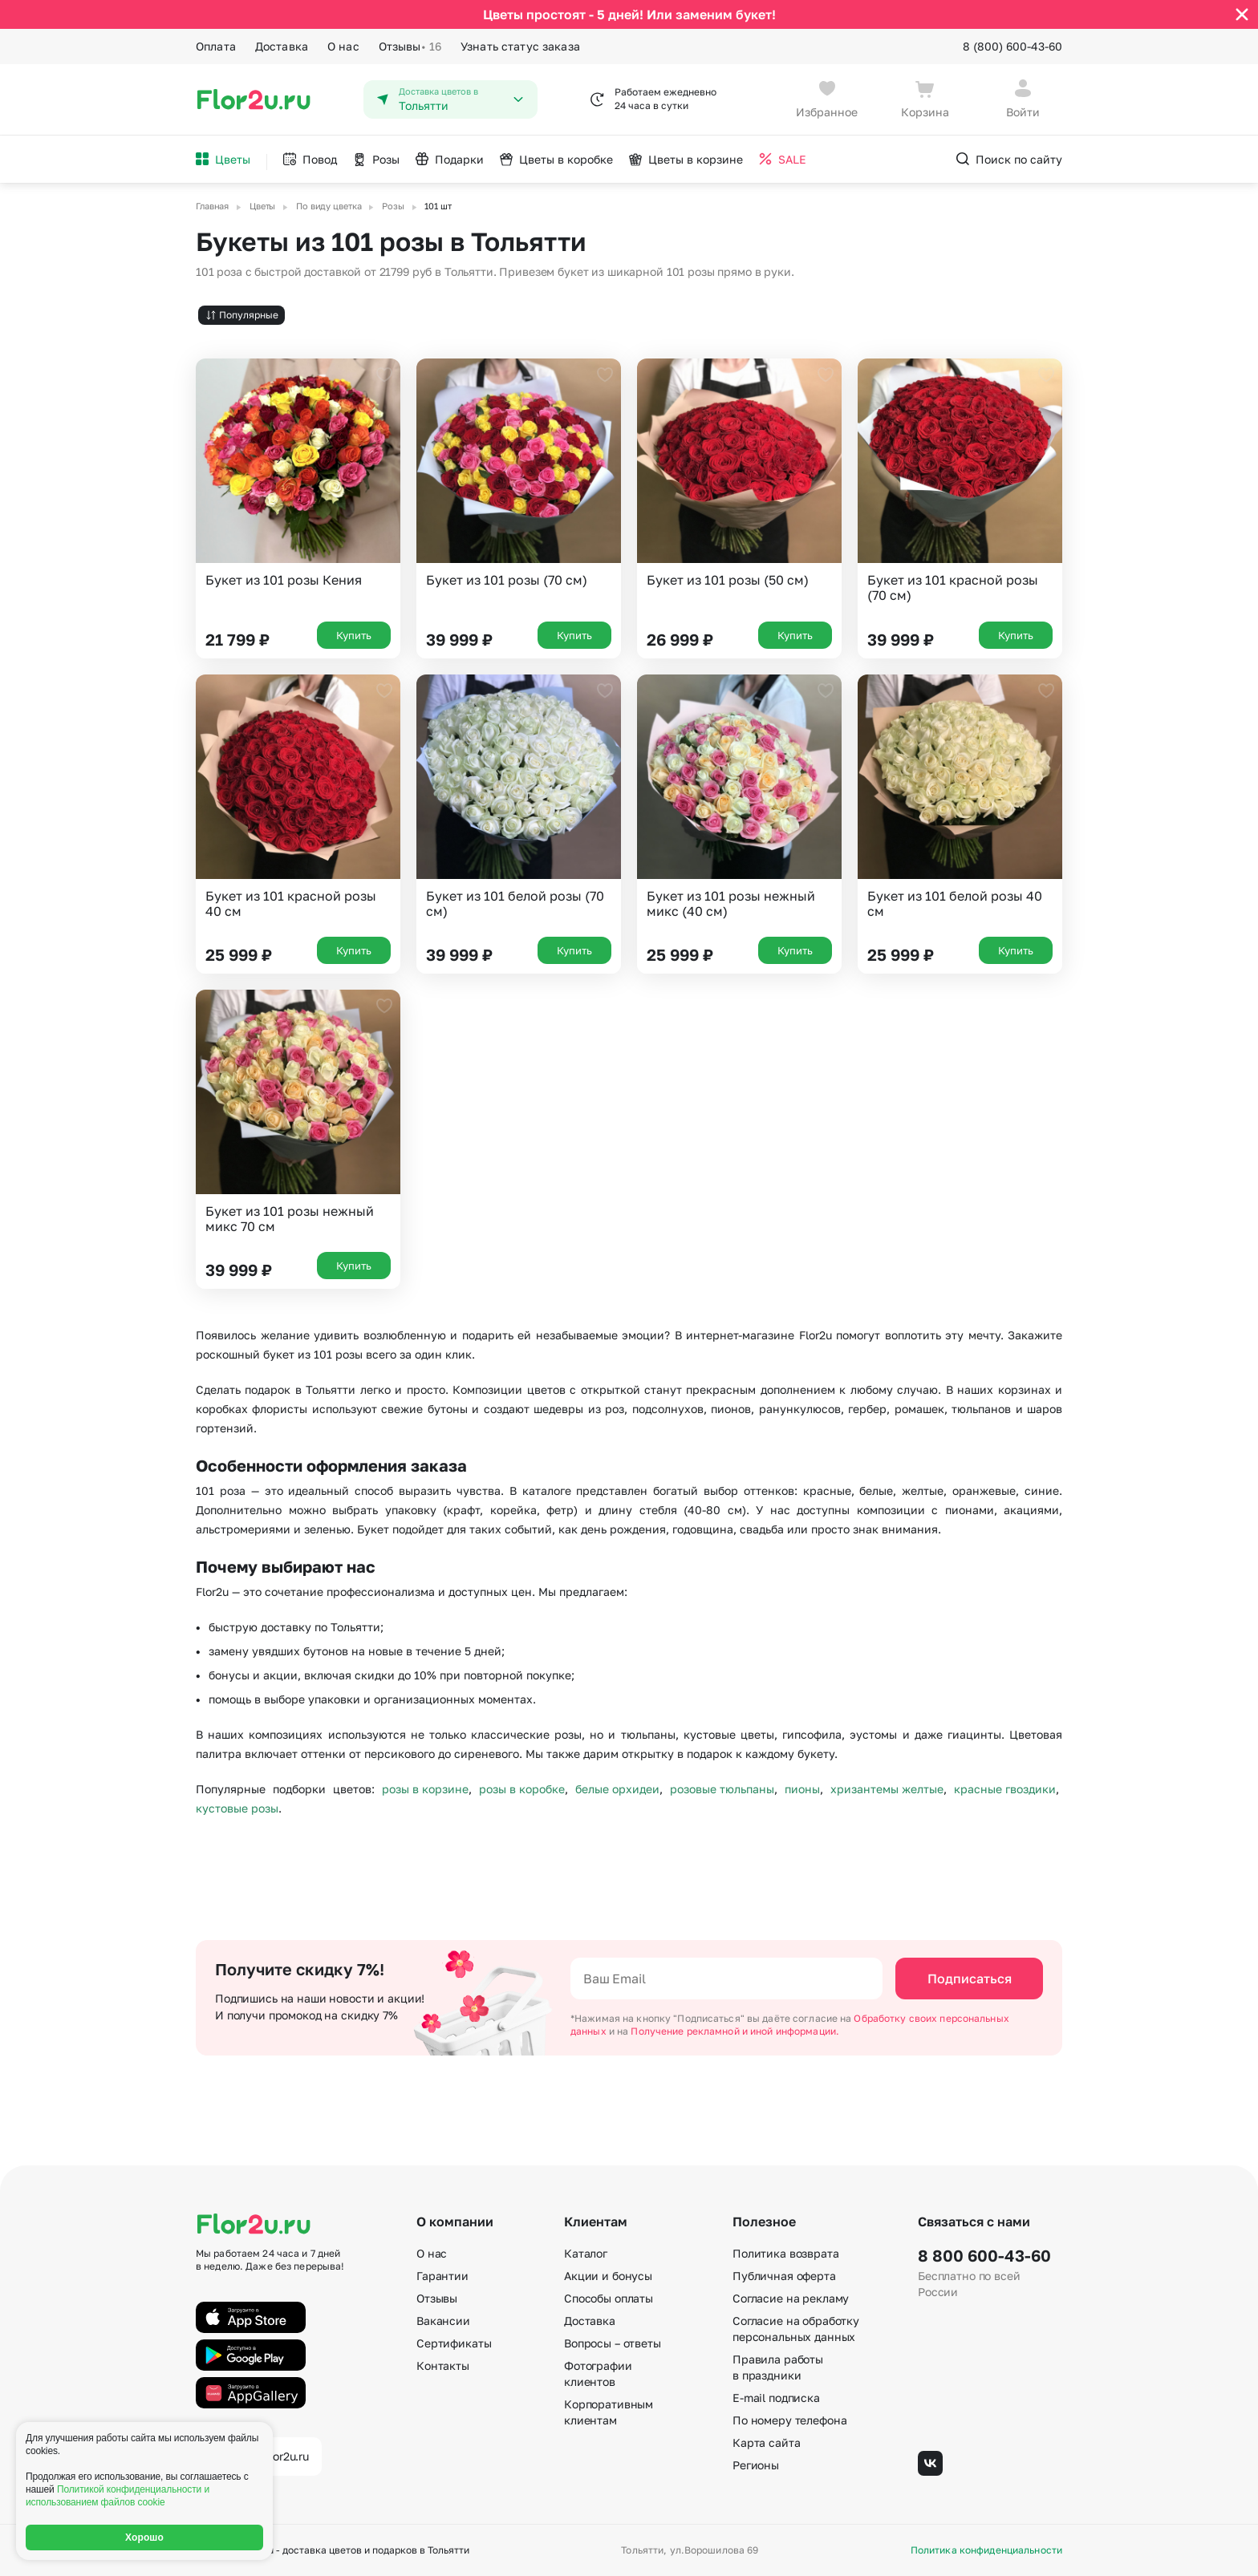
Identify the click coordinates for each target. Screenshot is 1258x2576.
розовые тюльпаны (722, 1789)
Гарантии (442, 2275)
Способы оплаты (608, 2298)
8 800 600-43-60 (984, 2255)
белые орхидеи (617, 1789)
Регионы (755, 2465)
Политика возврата (785, 2253)
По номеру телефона (789, 2420)
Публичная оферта (784, 2275)
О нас (343, 46)
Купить (353, 635)
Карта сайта (766, 2442)
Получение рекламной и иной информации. (735, 2031)
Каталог (585, 2253)
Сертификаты (453, 2343)
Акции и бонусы (608, 2275)
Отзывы (410, 46)
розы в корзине (425, 1789)
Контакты (442, 2365)
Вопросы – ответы (612, 2343)
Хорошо (144, 2537)
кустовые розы (237, 1808)
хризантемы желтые (887, 1789)
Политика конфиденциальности (986, 2550)
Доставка (281, 46)
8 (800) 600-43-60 (1012, 46)
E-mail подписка (776, 2397)
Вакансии (443, 2320)
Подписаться (969, 1978)
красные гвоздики (1005, 1789)
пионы (802, 1789)
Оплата (216, 46)
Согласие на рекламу (790, 2298)
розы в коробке (522, 1789)
